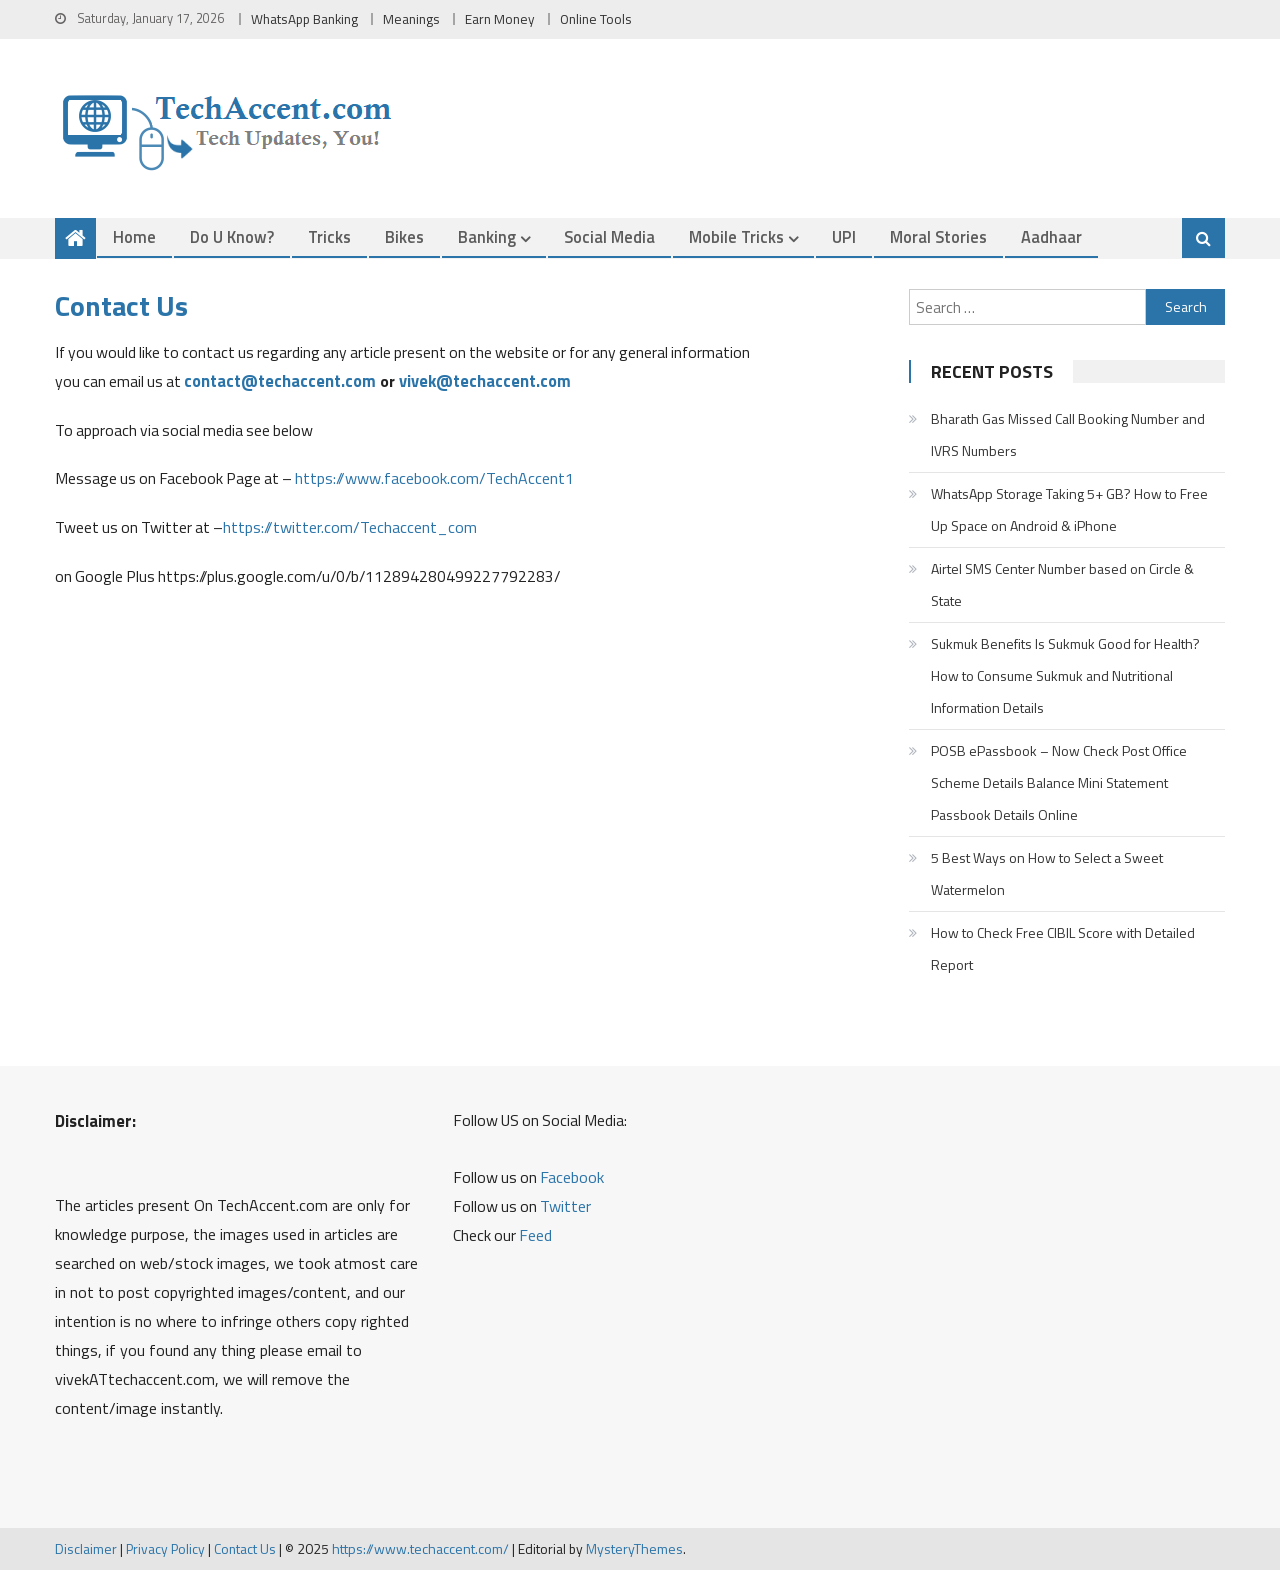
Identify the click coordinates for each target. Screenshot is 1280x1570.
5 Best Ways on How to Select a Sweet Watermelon (1047, 873)
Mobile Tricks (736, 236)
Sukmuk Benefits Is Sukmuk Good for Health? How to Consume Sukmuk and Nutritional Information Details (1065, 675)
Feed (535, 1235)
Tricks (329, 236)
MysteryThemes (634, 1548)
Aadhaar (1051, 236)
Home (134, 236)
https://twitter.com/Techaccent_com (350, 527)
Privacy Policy (165, 1548)
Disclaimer (86, 1548)
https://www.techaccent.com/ (420, 1548)
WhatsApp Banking (304, 19)
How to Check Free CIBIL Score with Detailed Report (1063, 948)
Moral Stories (938, 236)
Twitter (565, 1206)
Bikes (404, 236)
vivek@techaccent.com (485, 380)
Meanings (411, 19)
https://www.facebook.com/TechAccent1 (434, 478)
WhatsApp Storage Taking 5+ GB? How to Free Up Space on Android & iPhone (1069, 509)
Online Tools (596, 19)
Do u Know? (232, 236)
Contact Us (245, 1548)
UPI (844, 236)
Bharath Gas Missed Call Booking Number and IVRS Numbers (1068, 434)
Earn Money (500, 19)
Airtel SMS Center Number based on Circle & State (1062, 584)
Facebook (572, 1177)
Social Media (609, 236)
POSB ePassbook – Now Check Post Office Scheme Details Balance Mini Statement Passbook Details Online (1059, 782)
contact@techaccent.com (280, 380)
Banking (487, 236)
